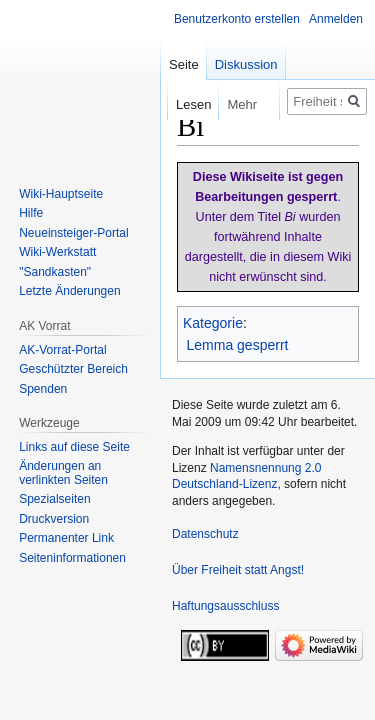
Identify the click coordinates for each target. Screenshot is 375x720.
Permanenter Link (66, 538)
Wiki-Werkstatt (57, 252)
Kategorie (213, 323)
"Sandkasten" (55, 272)
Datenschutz (205, 534)
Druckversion (54, 519)
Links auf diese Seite (74, 447)
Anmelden (336, 19)
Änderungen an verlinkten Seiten (63, 473)
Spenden (43, 389)
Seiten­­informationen (72, 558)
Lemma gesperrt (238, 345)
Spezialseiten (54, 499)
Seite (184, 64)
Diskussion (246, 64)
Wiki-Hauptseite (61, 194)
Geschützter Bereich (73, 369)
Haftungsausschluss (225, 606)
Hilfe (31, 213)
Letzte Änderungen (69, 291)
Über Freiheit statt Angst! (238, 570)
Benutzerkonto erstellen (237, 19)
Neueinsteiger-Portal (73, 233)
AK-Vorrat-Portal (62, 350)
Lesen (179, 104)
